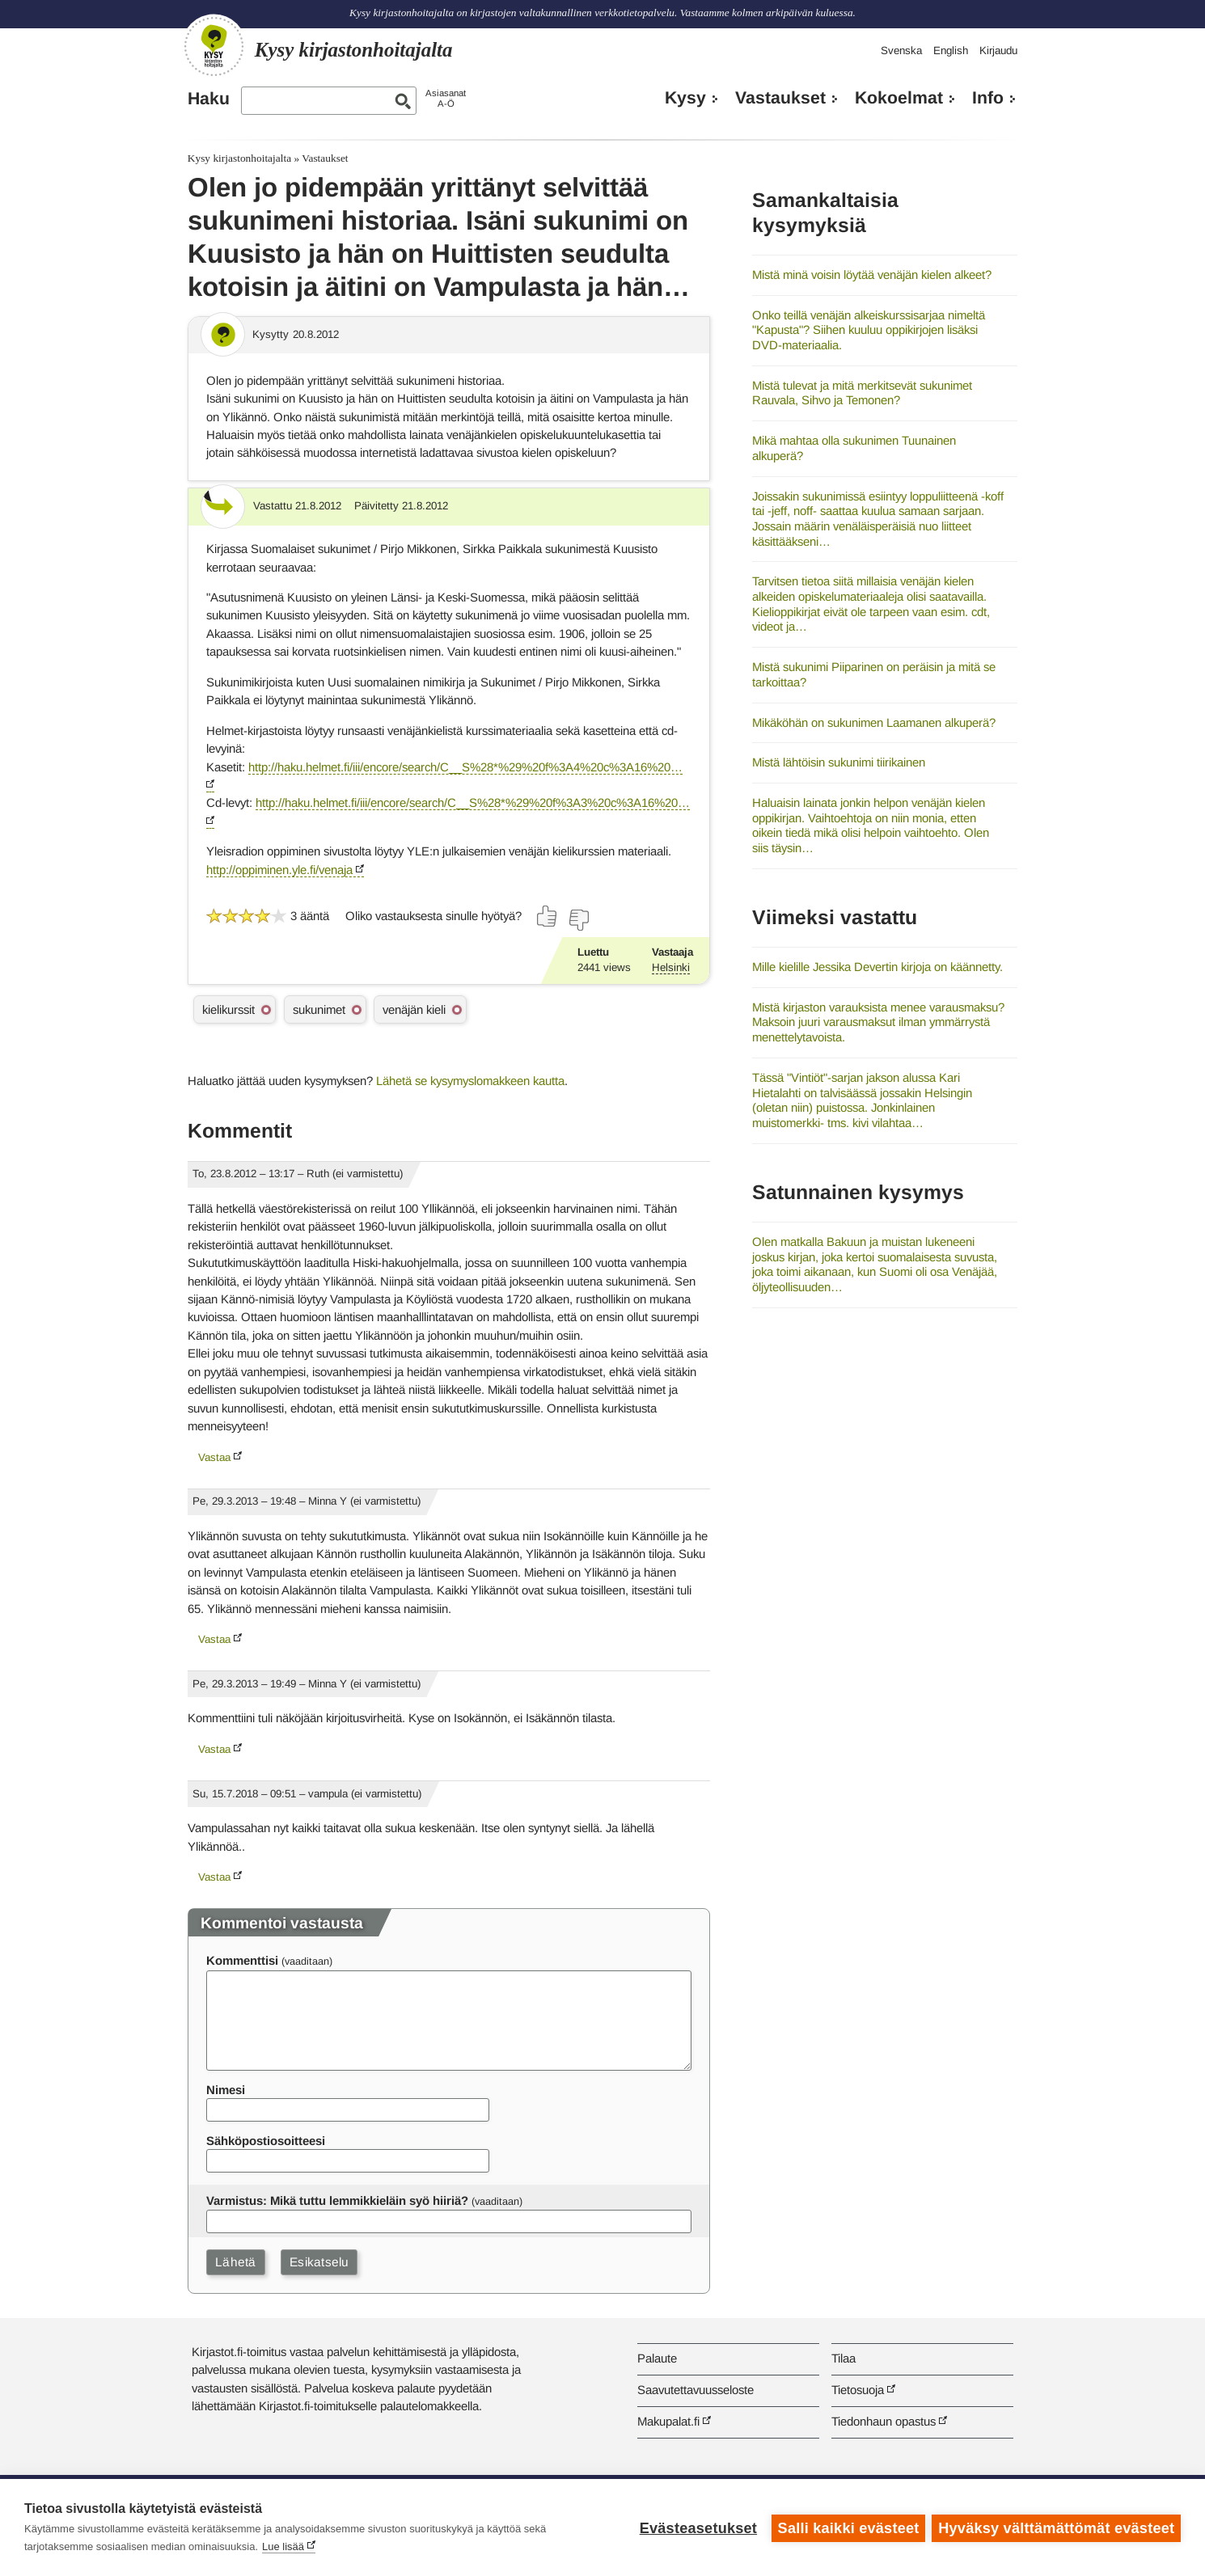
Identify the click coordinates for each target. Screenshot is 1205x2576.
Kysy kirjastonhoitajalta (239, 158)
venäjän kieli (414, 1009)
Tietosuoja (857, 2390)
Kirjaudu (998, 50)
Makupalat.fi (668, 2421)
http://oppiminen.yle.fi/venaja (279, 869)
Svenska (901, 50)
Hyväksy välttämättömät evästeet (1056, 2527)
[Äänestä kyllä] (547, 916)
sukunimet (319, 1009)
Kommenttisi (242, 1960)
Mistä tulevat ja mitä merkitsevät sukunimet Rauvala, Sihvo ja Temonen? (862, 393)
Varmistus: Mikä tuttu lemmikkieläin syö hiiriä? (337, 2200)
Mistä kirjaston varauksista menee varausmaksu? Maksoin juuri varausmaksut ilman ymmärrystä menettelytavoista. (878, 1022)
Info (988, 98)
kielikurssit (228, 1009)
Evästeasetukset (696, 2527)
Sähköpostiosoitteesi (265, 2140)
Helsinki (671, 967)
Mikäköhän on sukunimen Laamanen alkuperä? (874, 722)
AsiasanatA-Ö (445, 98)
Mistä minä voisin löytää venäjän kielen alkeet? (871, 274)
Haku (209, 98)
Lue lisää (283, 2546)
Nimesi (225, 2090)
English (950, 50)
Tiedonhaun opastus (883, 2421)
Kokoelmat (899, 98)
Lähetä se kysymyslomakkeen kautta (470, 1080)
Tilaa (843, 2358)
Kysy (685, 98)
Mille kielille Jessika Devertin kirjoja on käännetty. (877, 966)
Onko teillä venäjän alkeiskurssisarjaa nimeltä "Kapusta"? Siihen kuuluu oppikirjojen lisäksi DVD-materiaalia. (868, 330)
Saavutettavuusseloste (695, 2390)
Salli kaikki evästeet (847, 2527)
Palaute (657, 2358)
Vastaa (214, 1457)
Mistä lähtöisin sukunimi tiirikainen (838, 762)
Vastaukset (780, 98)
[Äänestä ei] (578, 920)
